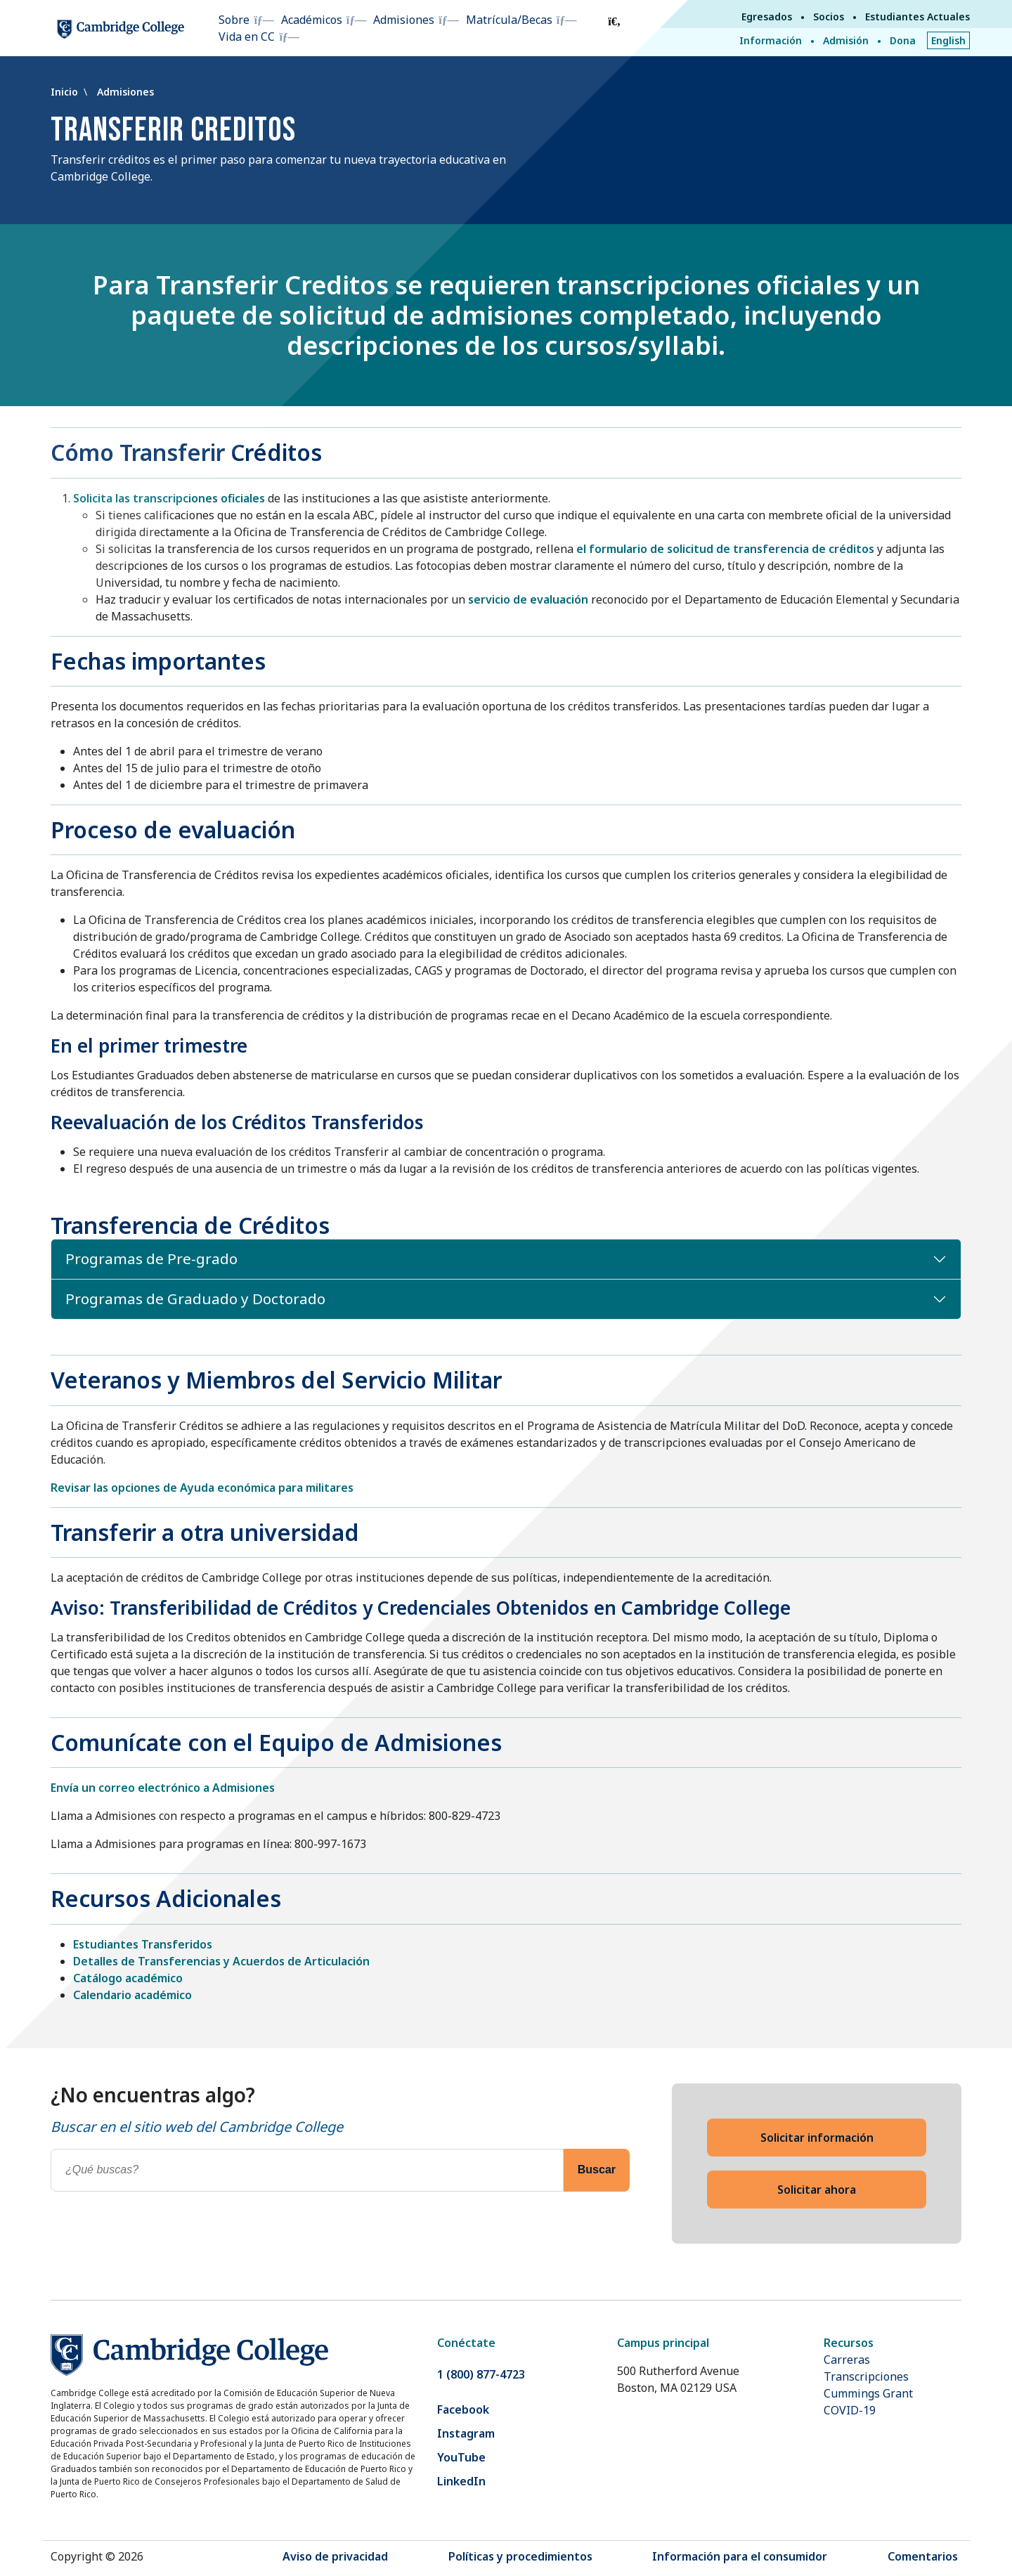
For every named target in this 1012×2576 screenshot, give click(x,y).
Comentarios (923, 2556)
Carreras (847, 2359)
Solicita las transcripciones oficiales (169, 498)
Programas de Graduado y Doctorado (195, 1298)
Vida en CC (247, 36)
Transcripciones (866, 2376)
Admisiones (403, 19)
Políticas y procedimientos (520, 2556)
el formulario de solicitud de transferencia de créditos (725, 549)
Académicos (311, 19)
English (948, 40)
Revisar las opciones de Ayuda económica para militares (202, 1487)
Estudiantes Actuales (917, 16)
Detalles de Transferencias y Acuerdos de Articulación (221, 1961)
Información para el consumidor (739, 2556)
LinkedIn (461, 2481)
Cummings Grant (868, 2393)
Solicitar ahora (816, 2189)
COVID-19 (850, 2410)
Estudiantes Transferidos (142, 1944)
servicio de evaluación (528, 599)
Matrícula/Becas (509, 19)
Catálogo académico (128, 1978)
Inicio (66, 91)
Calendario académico (132, 1995)
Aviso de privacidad (335, 2556)
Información (770, 40)
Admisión (846, 40)
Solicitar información (817, 2137)
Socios (828, 16)
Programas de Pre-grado (151, 1258)
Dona (903, 40)
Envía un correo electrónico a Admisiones (163, 1787)
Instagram (466, 2433)
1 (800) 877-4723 (481, 2374)
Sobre (234, 19)
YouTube (461, 2457)
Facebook (463, 2409)
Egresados (766, 16)
